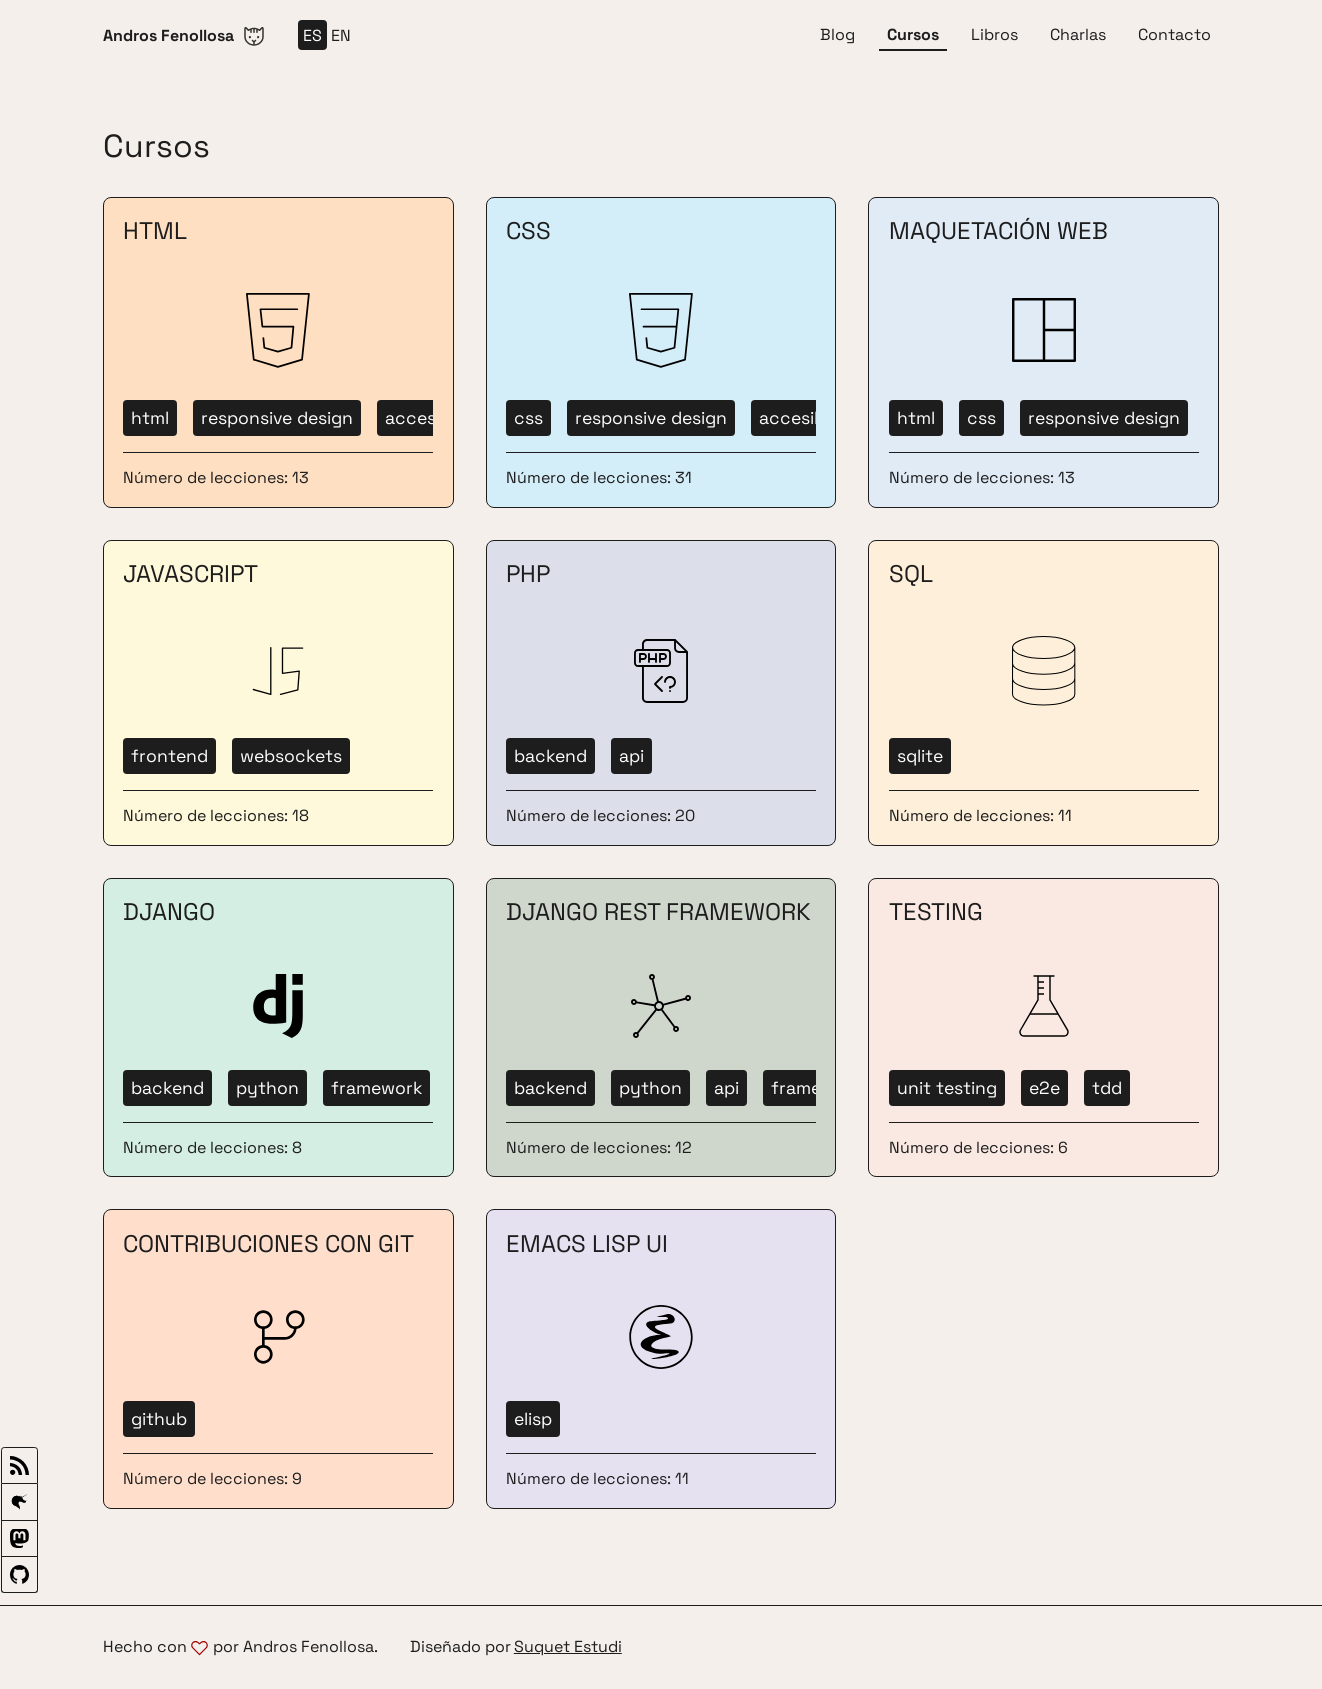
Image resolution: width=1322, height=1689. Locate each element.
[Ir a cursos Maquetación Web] (1043, 352)
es (312, 35)
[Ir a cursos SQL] (1043, 693)
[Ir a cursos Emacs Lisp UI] (661, 1359)
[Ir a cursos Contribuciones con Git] (278, 1359)
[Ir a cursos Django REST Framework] (661, 1028)
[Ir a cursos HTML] (278, 352)
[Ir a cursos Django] (278, 1028)
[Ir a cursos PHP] (661, 693)
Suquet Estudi (568, 1647)
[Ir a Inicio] (184, 35)
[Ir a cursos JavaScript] (278, 693)
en (341, 35)
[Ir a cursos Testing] (1043, 1028)
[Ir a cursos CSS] (661, 352)
